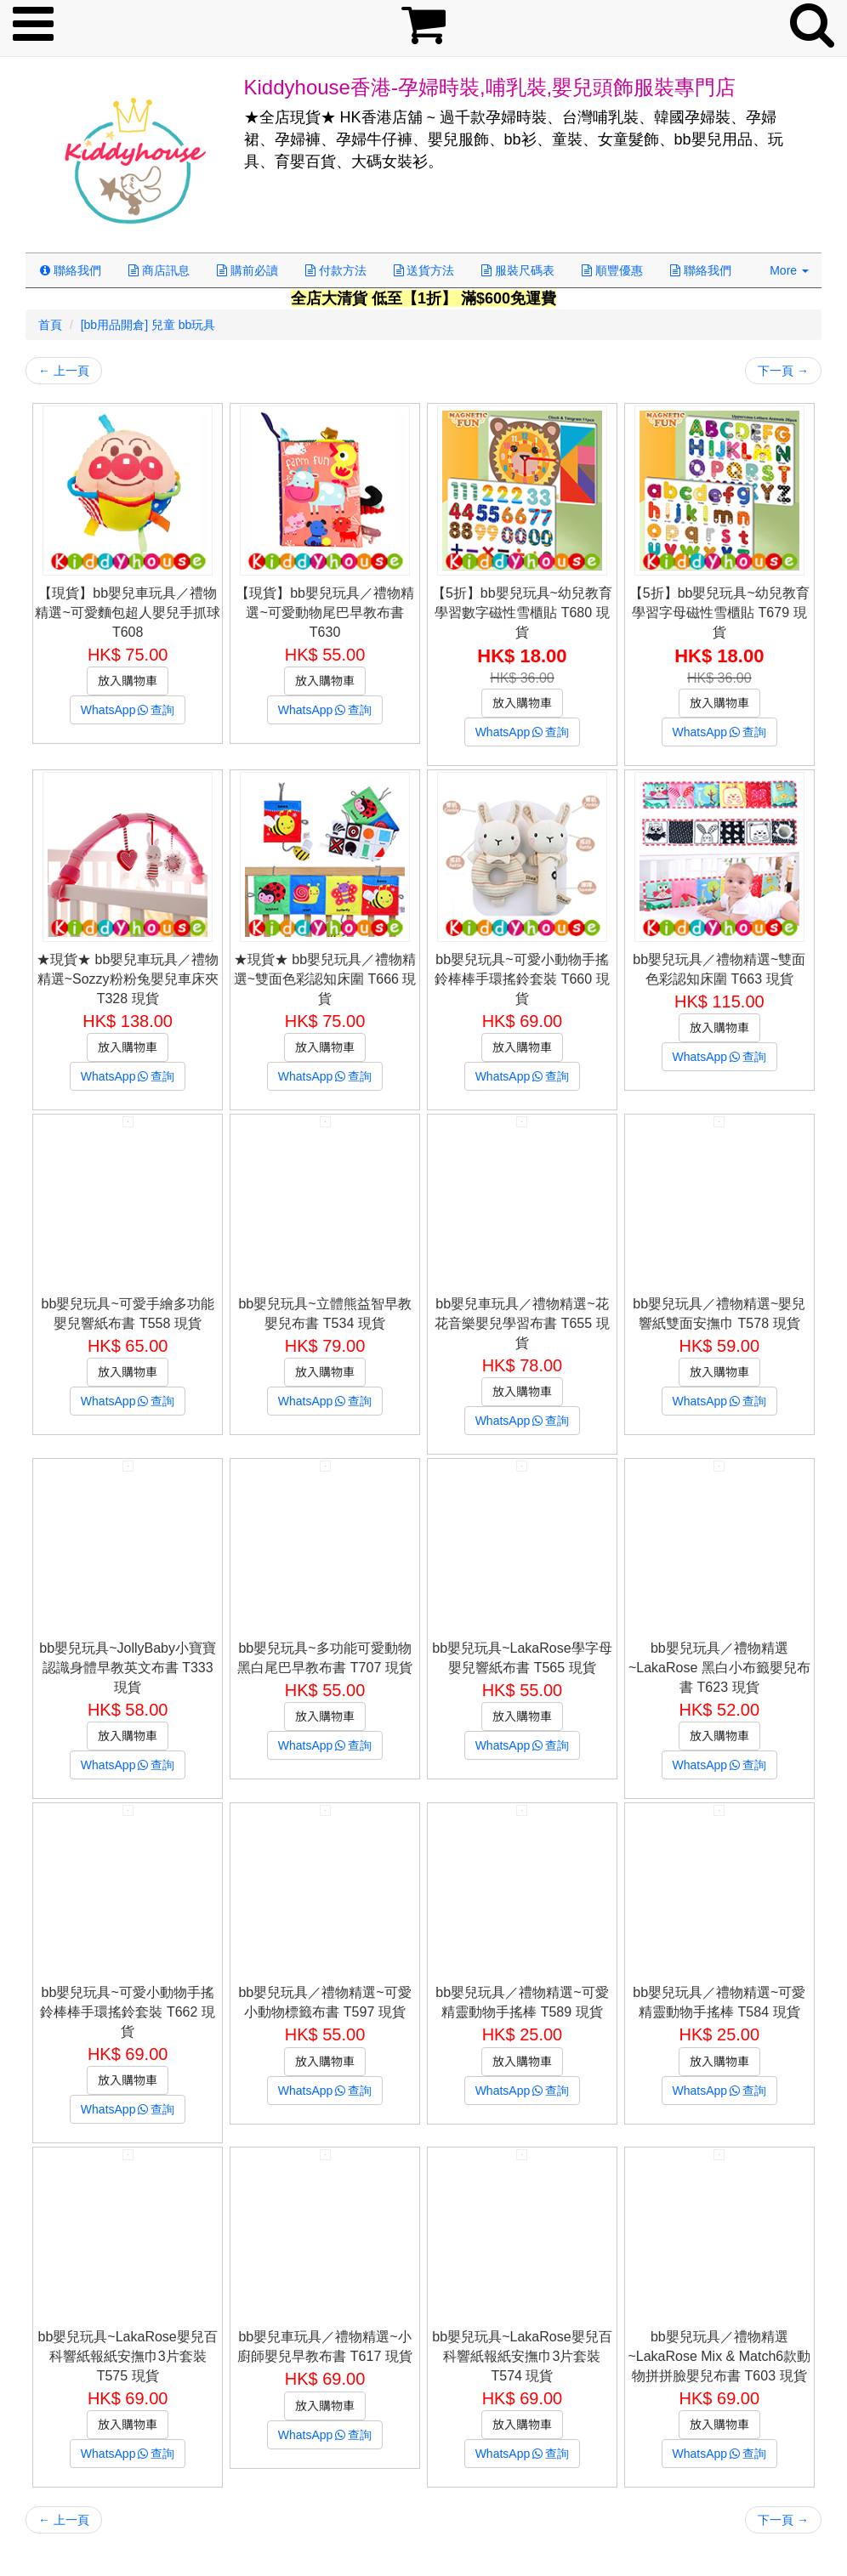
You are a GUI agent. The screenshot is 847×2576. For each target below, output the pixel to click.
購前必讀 (247, 270)
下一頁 (783, 370)
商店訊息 (159, 270)
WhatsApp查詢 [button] (128, 710)
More (789, 270)
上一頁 (63, 370)
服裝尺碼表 (517, 270)
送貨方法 (424, 270)
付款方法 (336, 270)
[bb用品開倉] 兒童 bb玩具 (148, 325)
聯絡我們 (70, 270)
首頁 (50, 325)
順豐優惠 (612, 270)
